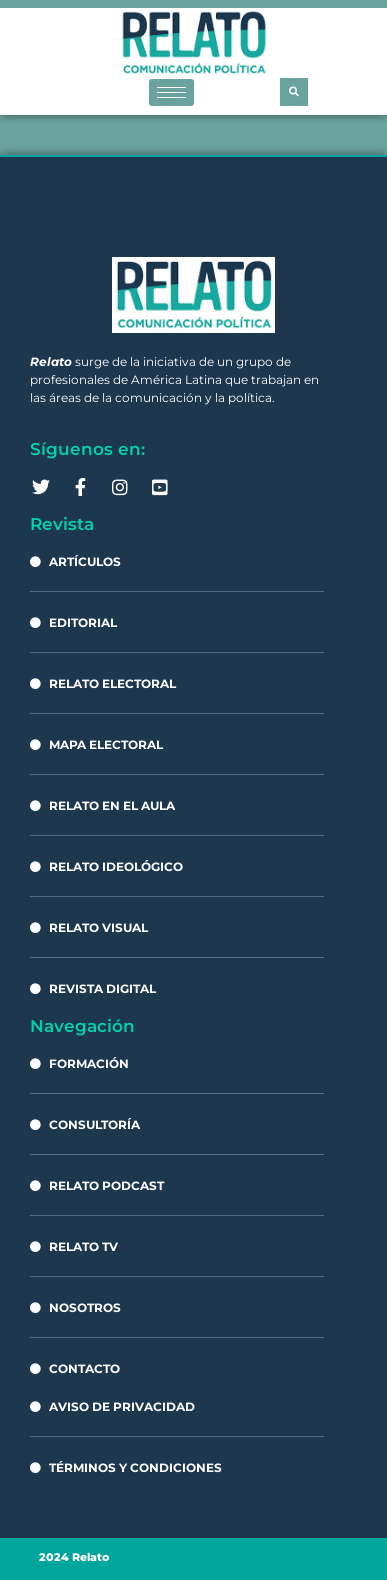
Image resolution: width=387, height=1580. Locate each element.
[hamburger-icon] (171, 92)
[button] (294, 92)
